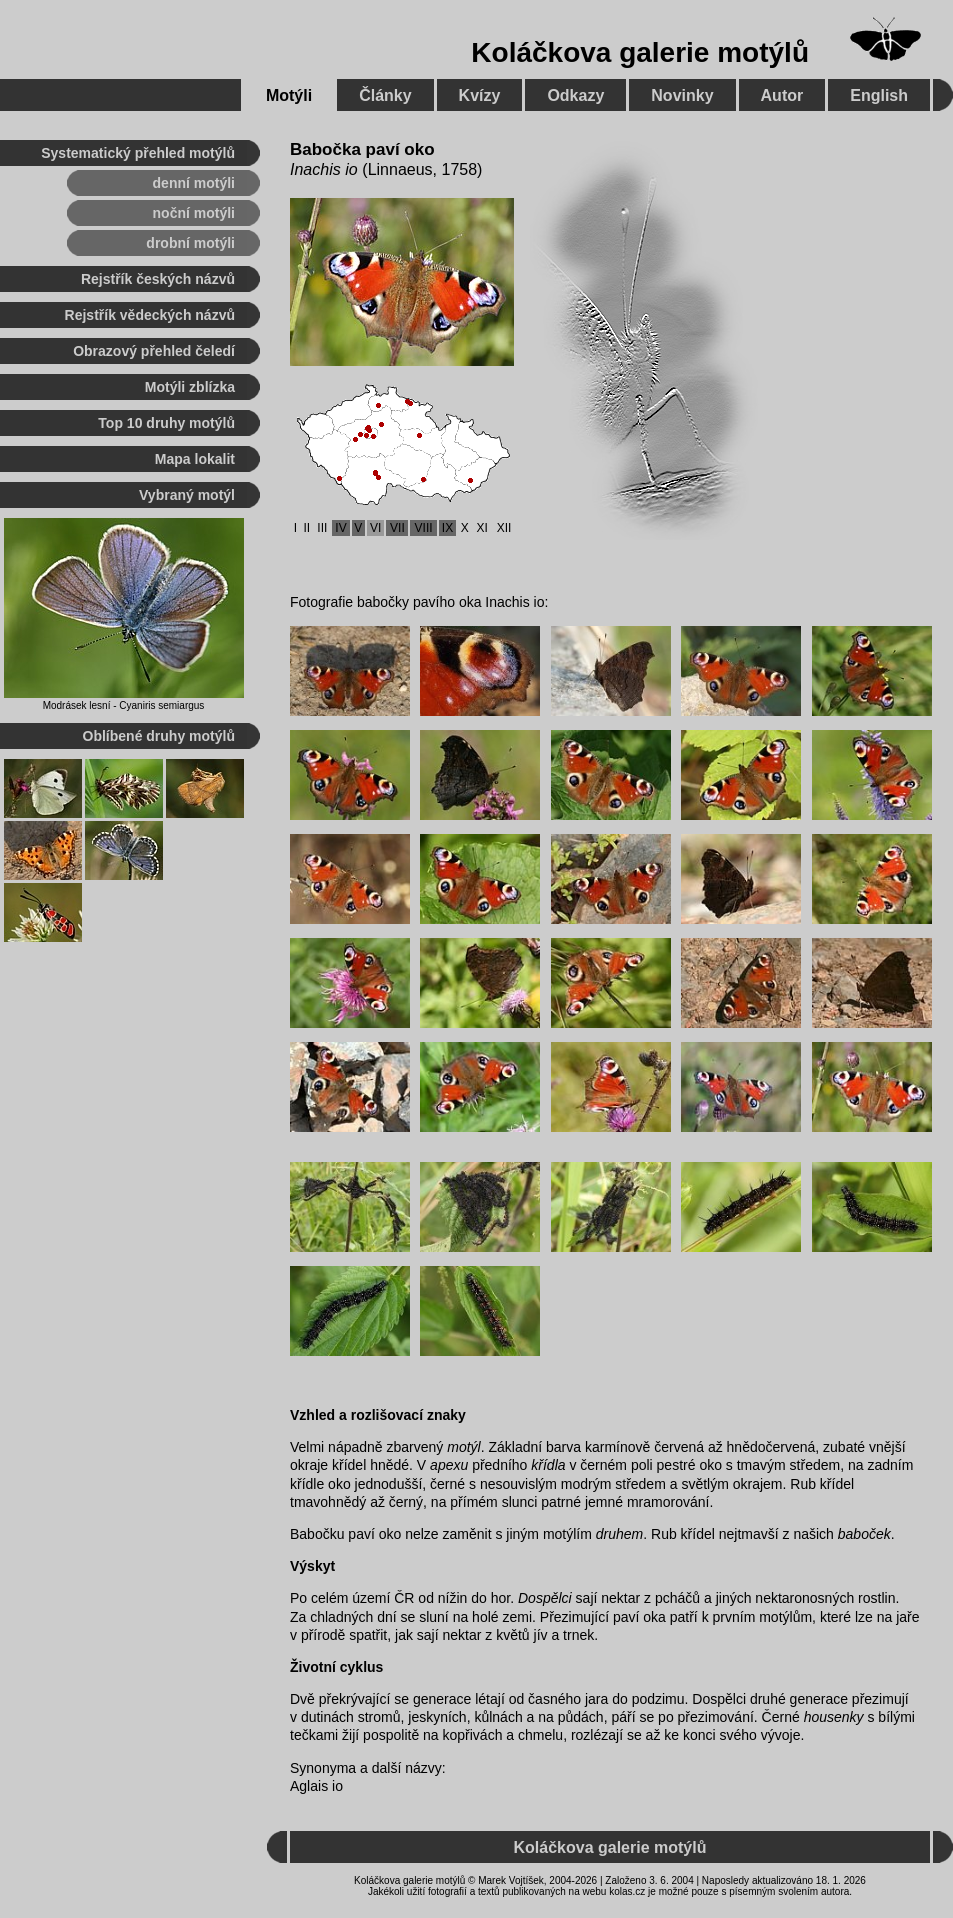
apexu (449, 1465)
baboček (864, 1534)
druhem (619, 1534)
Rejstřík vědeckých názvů (150, 315)
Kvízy (480, 95)
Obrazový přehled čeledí (154, 351)
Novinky (682, 95)
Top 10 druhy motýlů (166, 423)
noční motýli (194, 213)
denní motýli (194, 183)
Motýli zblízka (190, 387)
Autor (782, 95)
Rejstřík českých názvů (158, 279)
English (879, 95)
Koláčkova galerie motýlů (640, 52)
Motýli (289, 95)
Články (385, 95)
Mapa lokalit (195, 459)
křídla (548, 1465)
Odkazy (575, 95)
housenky (834, 1717)
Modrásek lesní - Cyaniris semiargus (124, 705)
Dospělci (545, 1598)
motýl (463, 1447)
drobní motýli (190, 243)
